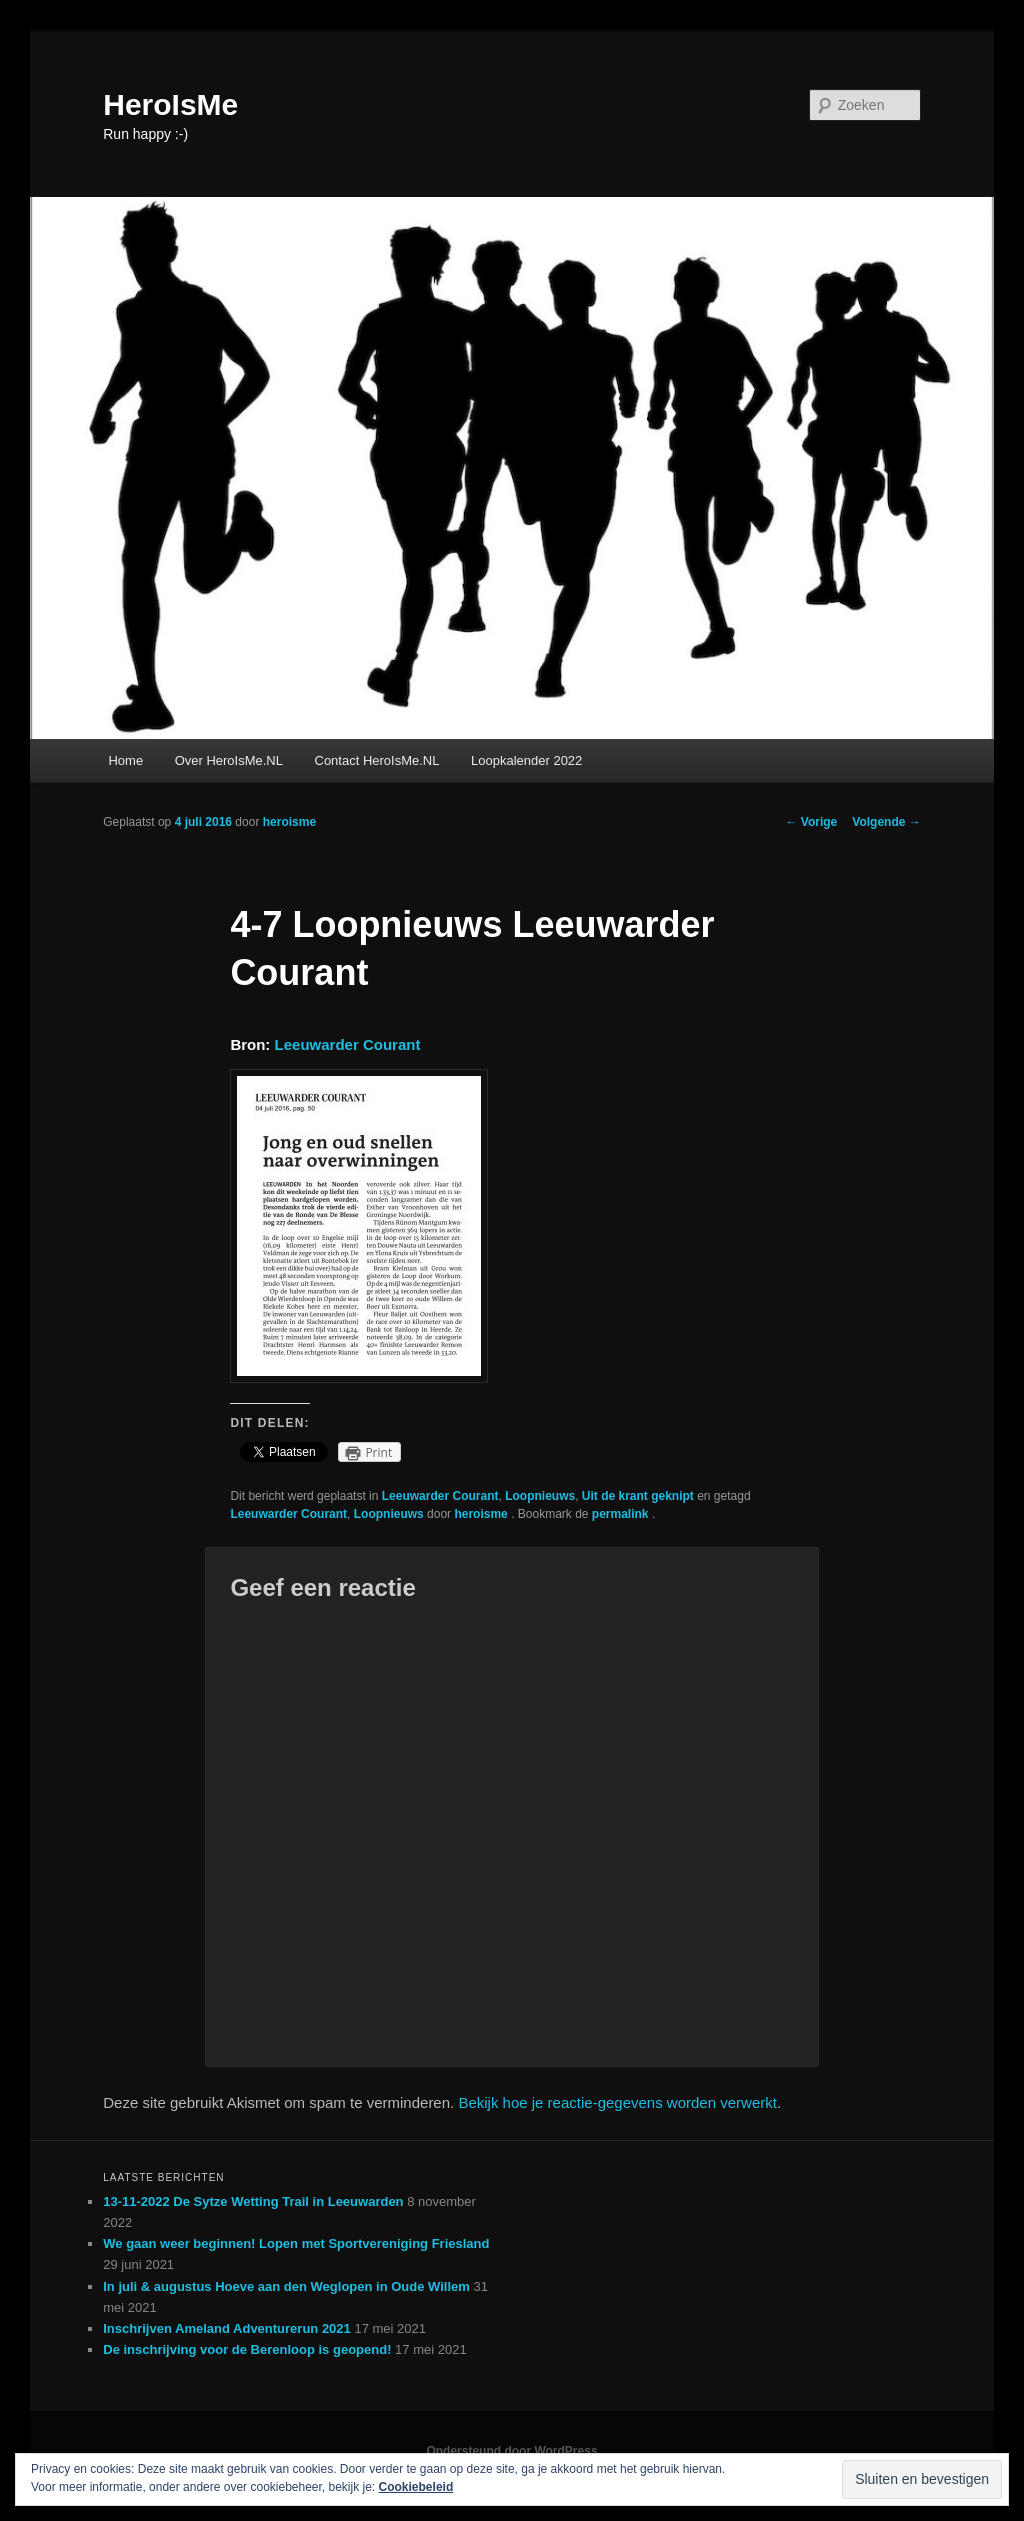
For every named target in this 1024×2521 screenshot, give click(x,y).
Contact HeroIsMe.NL (377, 760)
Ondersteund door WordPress (511, 2451)
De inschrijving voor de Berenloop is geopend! (247, 2349)
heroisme (289, 822)
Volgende (886, 822)
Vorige (812, 822)
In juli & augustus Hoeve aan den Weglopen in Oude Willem (286, 2286)
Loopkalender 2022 (526, 760)
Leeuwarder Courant (348, 1044)
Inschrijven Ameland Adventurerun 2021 (227, 2328)
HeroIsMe (170, 104)
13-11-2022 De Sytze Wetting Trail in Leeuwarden (253, 2201)
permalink (622, 1514)
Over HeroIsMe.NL (229, 760)
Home (125, 760)
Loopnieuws (540, 1496)
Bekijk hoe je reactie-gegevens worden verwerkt (617, 2102)
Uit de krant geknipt (638, 1496)
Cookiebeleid (416, 2487)
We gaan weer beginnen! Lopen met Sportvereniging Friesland (296, 2243)
